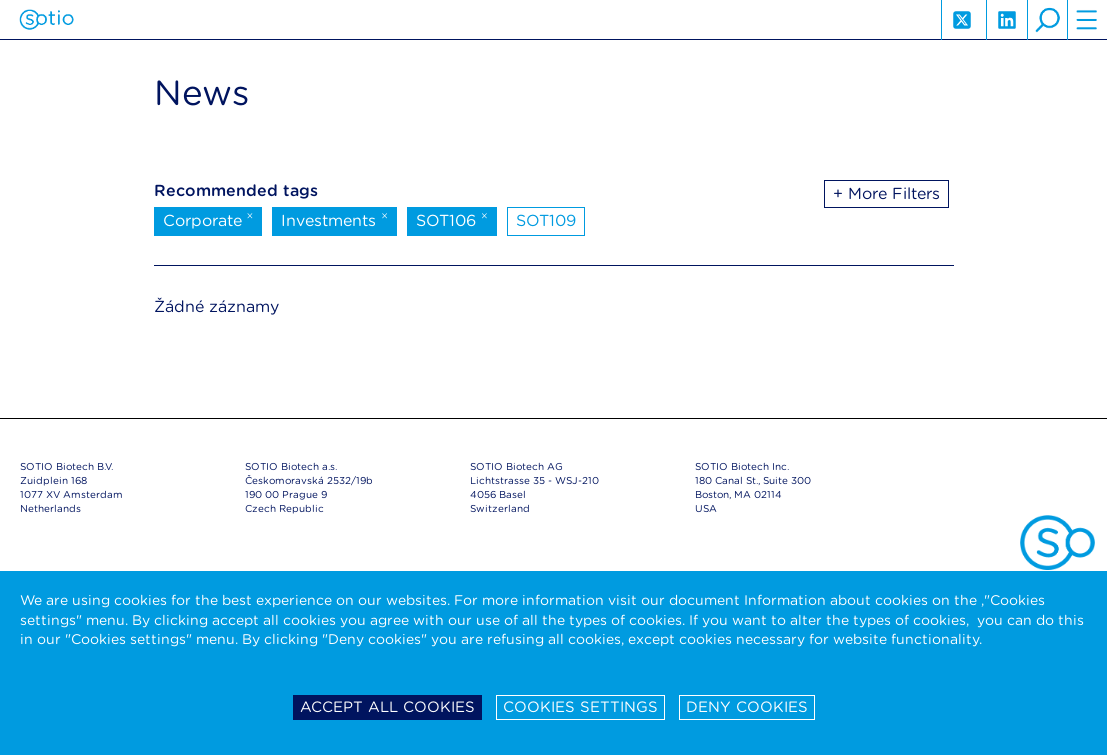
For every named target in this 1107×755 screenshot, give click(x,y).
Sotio (46, 20)
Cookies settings (580, 707)
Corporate (208, 219)
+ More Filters (886, 193)
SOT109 (546, 220)
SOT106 (452, 219)
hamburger (1087, 20)
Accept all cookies (387, 707)
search (1047, 20)
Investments (334, 219)
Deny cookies (747, 707)
